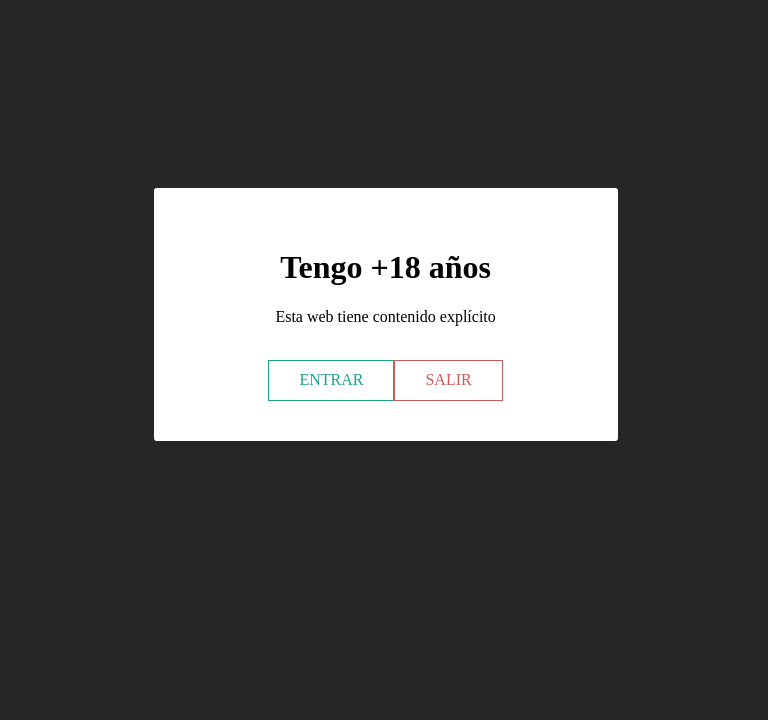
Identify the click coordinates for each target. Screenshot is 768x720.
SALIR (448, 379)
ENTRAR (331, 379)
